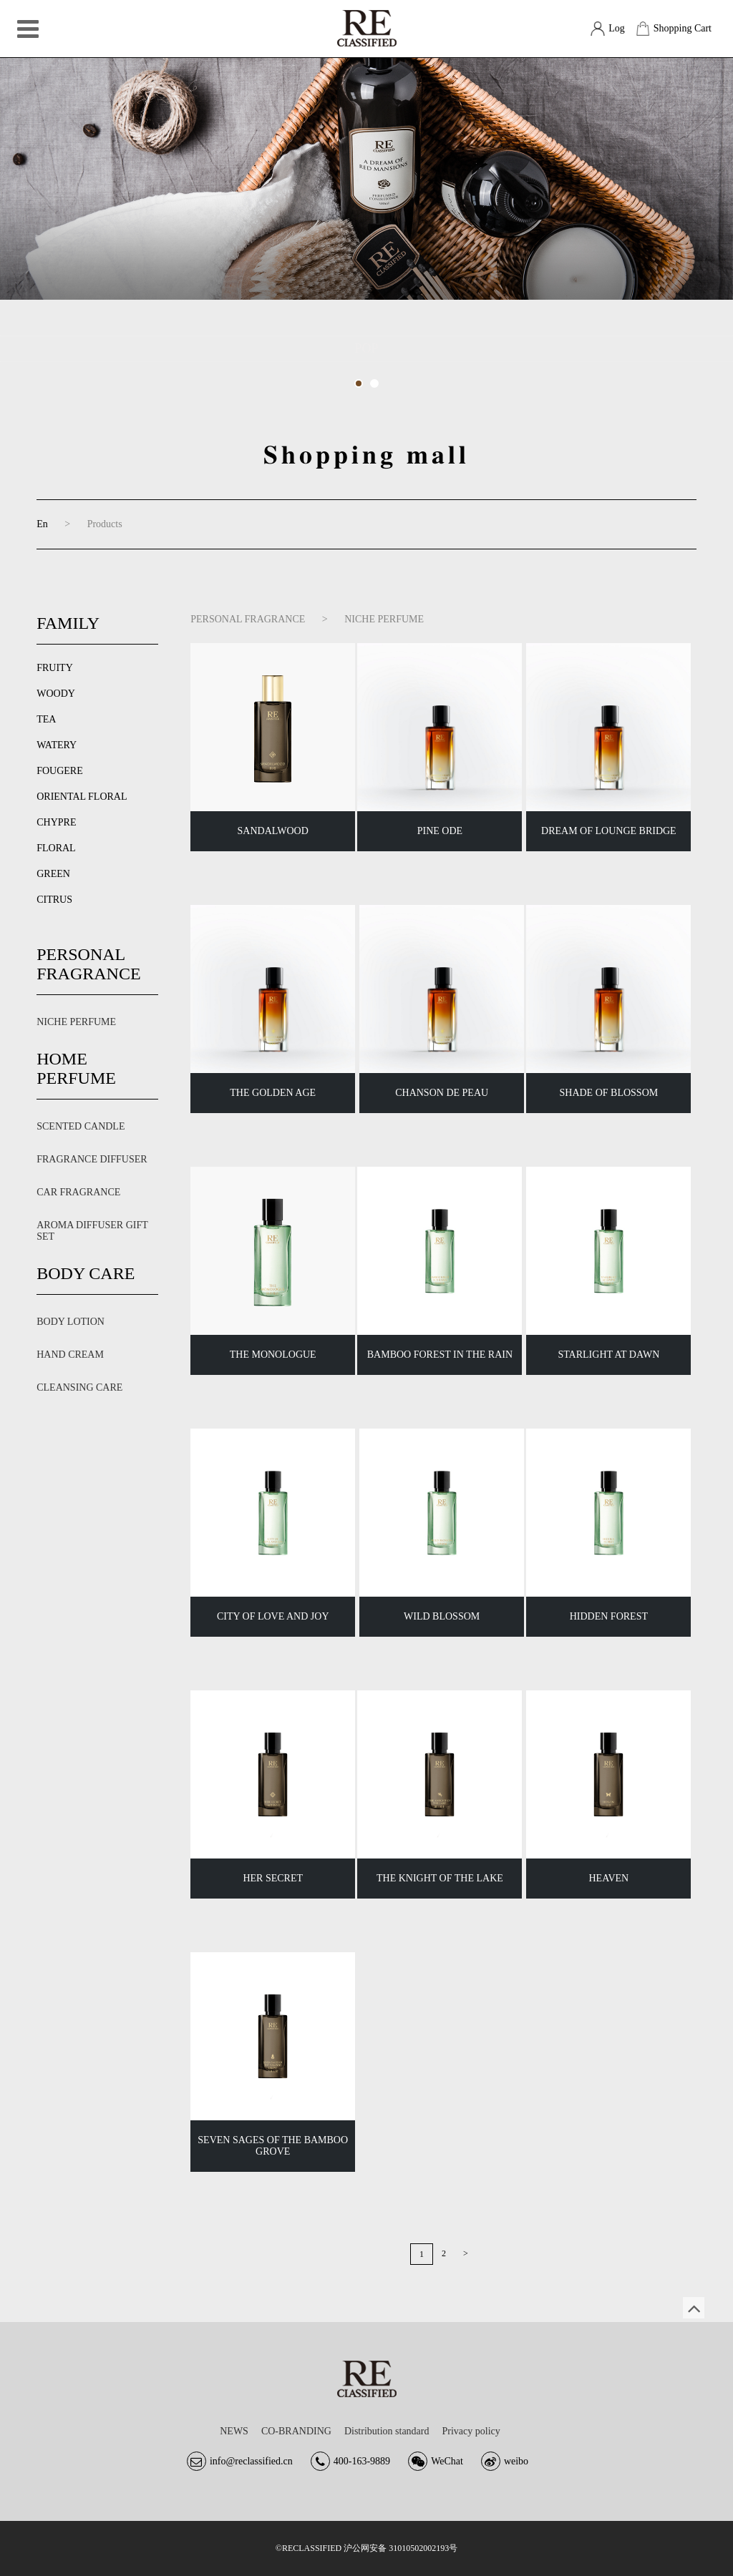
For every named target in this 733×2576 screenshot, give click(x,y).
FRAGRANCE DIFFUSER (92, 1159)
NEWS (234, 2431)
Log (616, 28)
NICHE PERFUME (76, 1022)
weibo (516, 2461)
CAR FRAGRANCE (78, 1192)
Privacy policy (471, 2431)
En (42, 524)
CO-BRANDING (296, 2431)
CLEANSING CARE (79, 1387)
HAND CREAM (70, 1354)
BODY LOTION (71, 1321)
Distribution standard (386, 2431)
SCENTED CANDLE (81, 1126)
